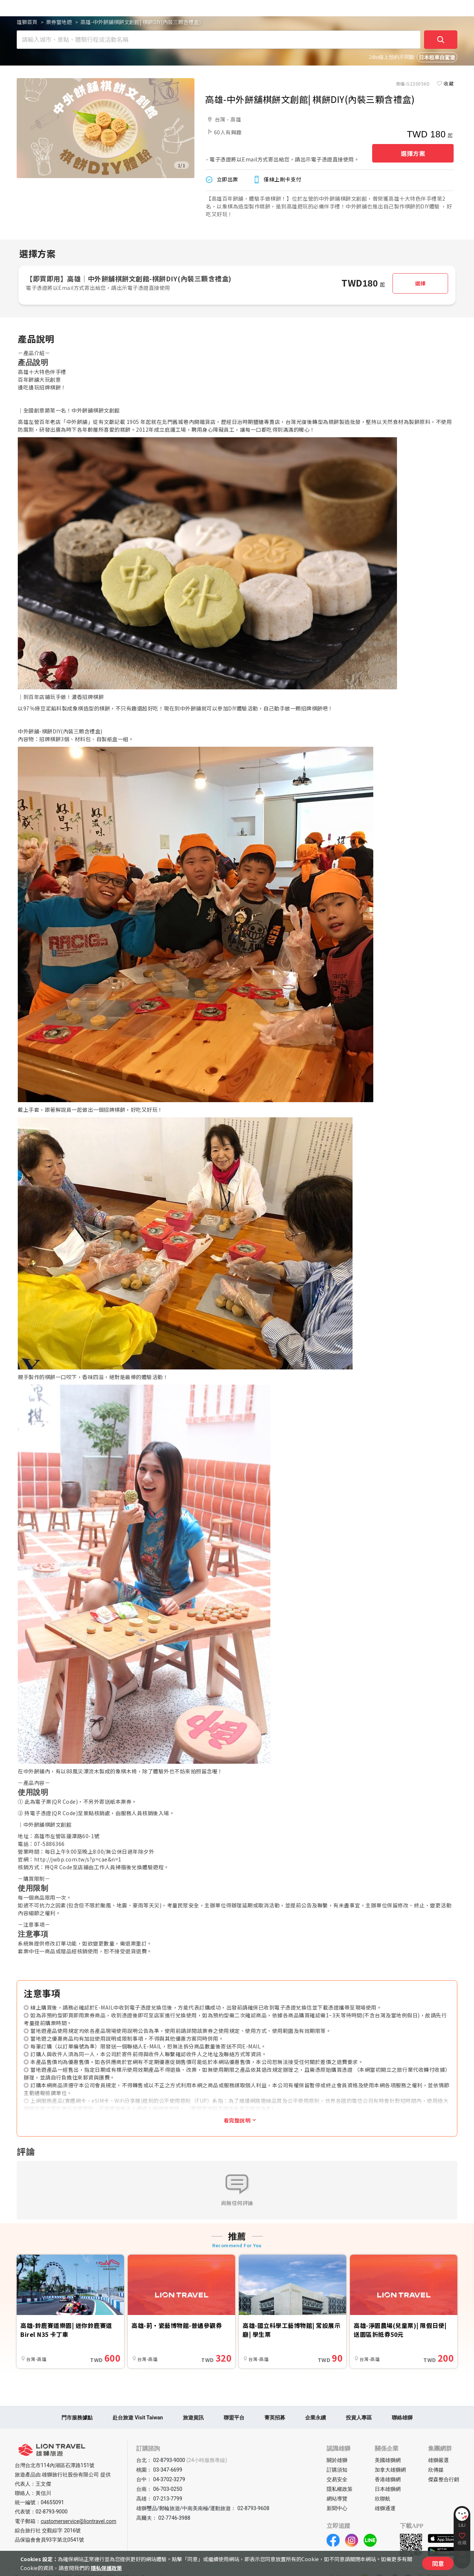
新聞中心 (337, 2508)
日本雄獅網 (388, 2489)
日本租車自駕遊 (437, 57)
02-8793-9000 (51, 2512)
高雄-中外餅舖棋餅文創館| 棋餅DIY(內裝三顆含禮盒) (140, 22)
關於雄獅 (337, 2460)
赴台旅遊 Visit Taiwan (138, 2418)
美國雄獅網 (388, 2460)
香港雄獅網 (388, 2479)
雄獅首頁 (27, 22)
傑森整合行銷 (443, 2479)
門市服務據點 (77, 2418)
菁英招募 (274, 2418)
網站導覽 (337, 2499)
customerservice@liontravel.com (78, 2521)
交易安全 (337, 2479)
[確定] (440, 39)
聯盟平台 (234, 2418)
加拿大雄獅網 (390, 2470)
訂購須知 (337, 2470)
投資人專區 (359, 2418)
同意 (438, 2563)
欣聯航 (382, 2499)
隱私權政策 (340, 2489)
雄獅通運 (385, 2508)
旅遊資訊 (193, 2418)
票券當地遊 (59, 22)
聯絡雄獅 (402, 2418)
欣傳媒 (436, 2470)
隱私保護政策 (106, 2568)
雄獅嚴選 (438, 2460)
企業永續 (315, 2418)
